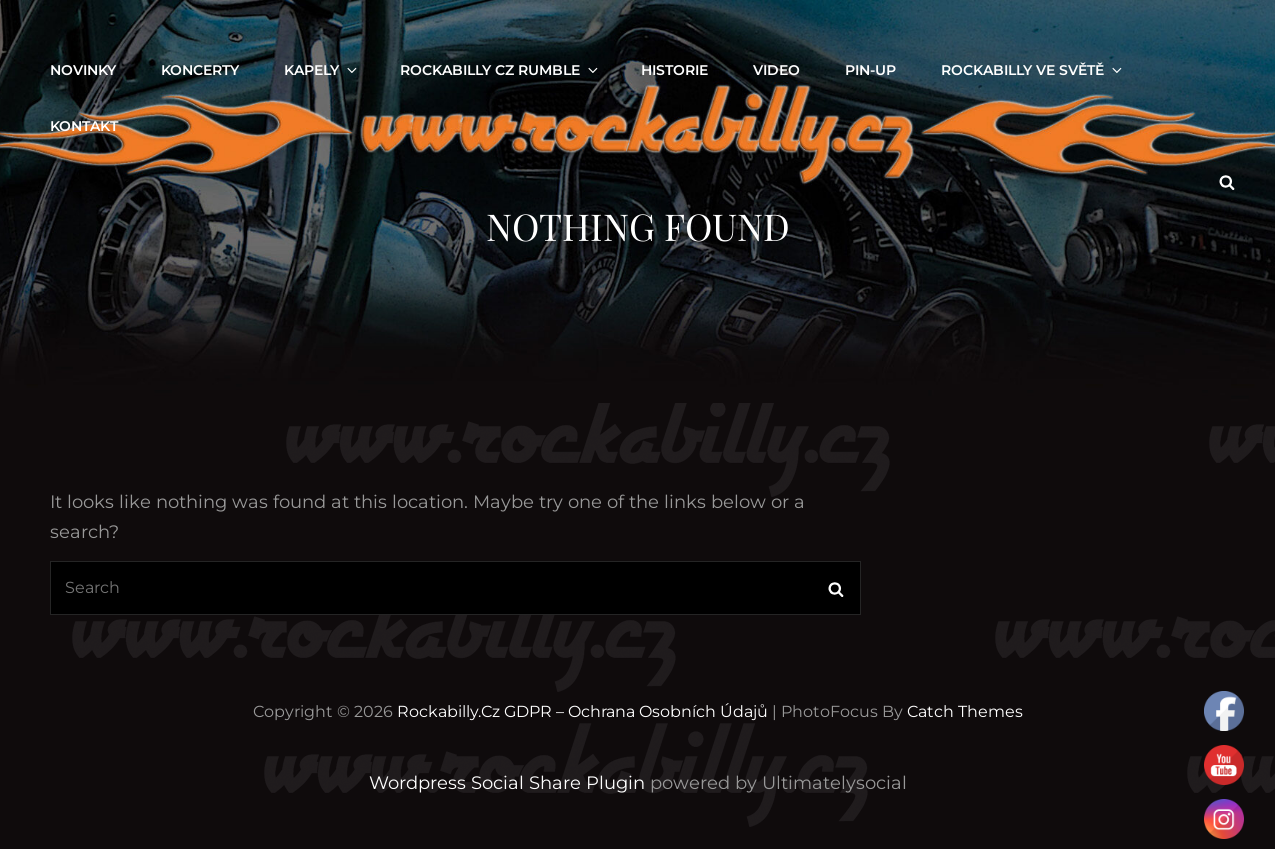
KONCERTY (200, 70)
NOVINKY (83, 70)
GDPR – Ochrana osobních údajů (636, 711)
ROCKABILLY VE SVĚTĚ (1033, 70)
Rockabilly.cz (448, 711)
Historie (674, 70)
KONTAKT (84, 126)
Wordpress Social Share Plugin (509, 783)
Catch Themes (965, 711)
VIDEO (776, 70)
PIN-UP (870, 70)
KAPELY (322, 70)
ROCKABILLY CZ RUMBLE (500, 70)
